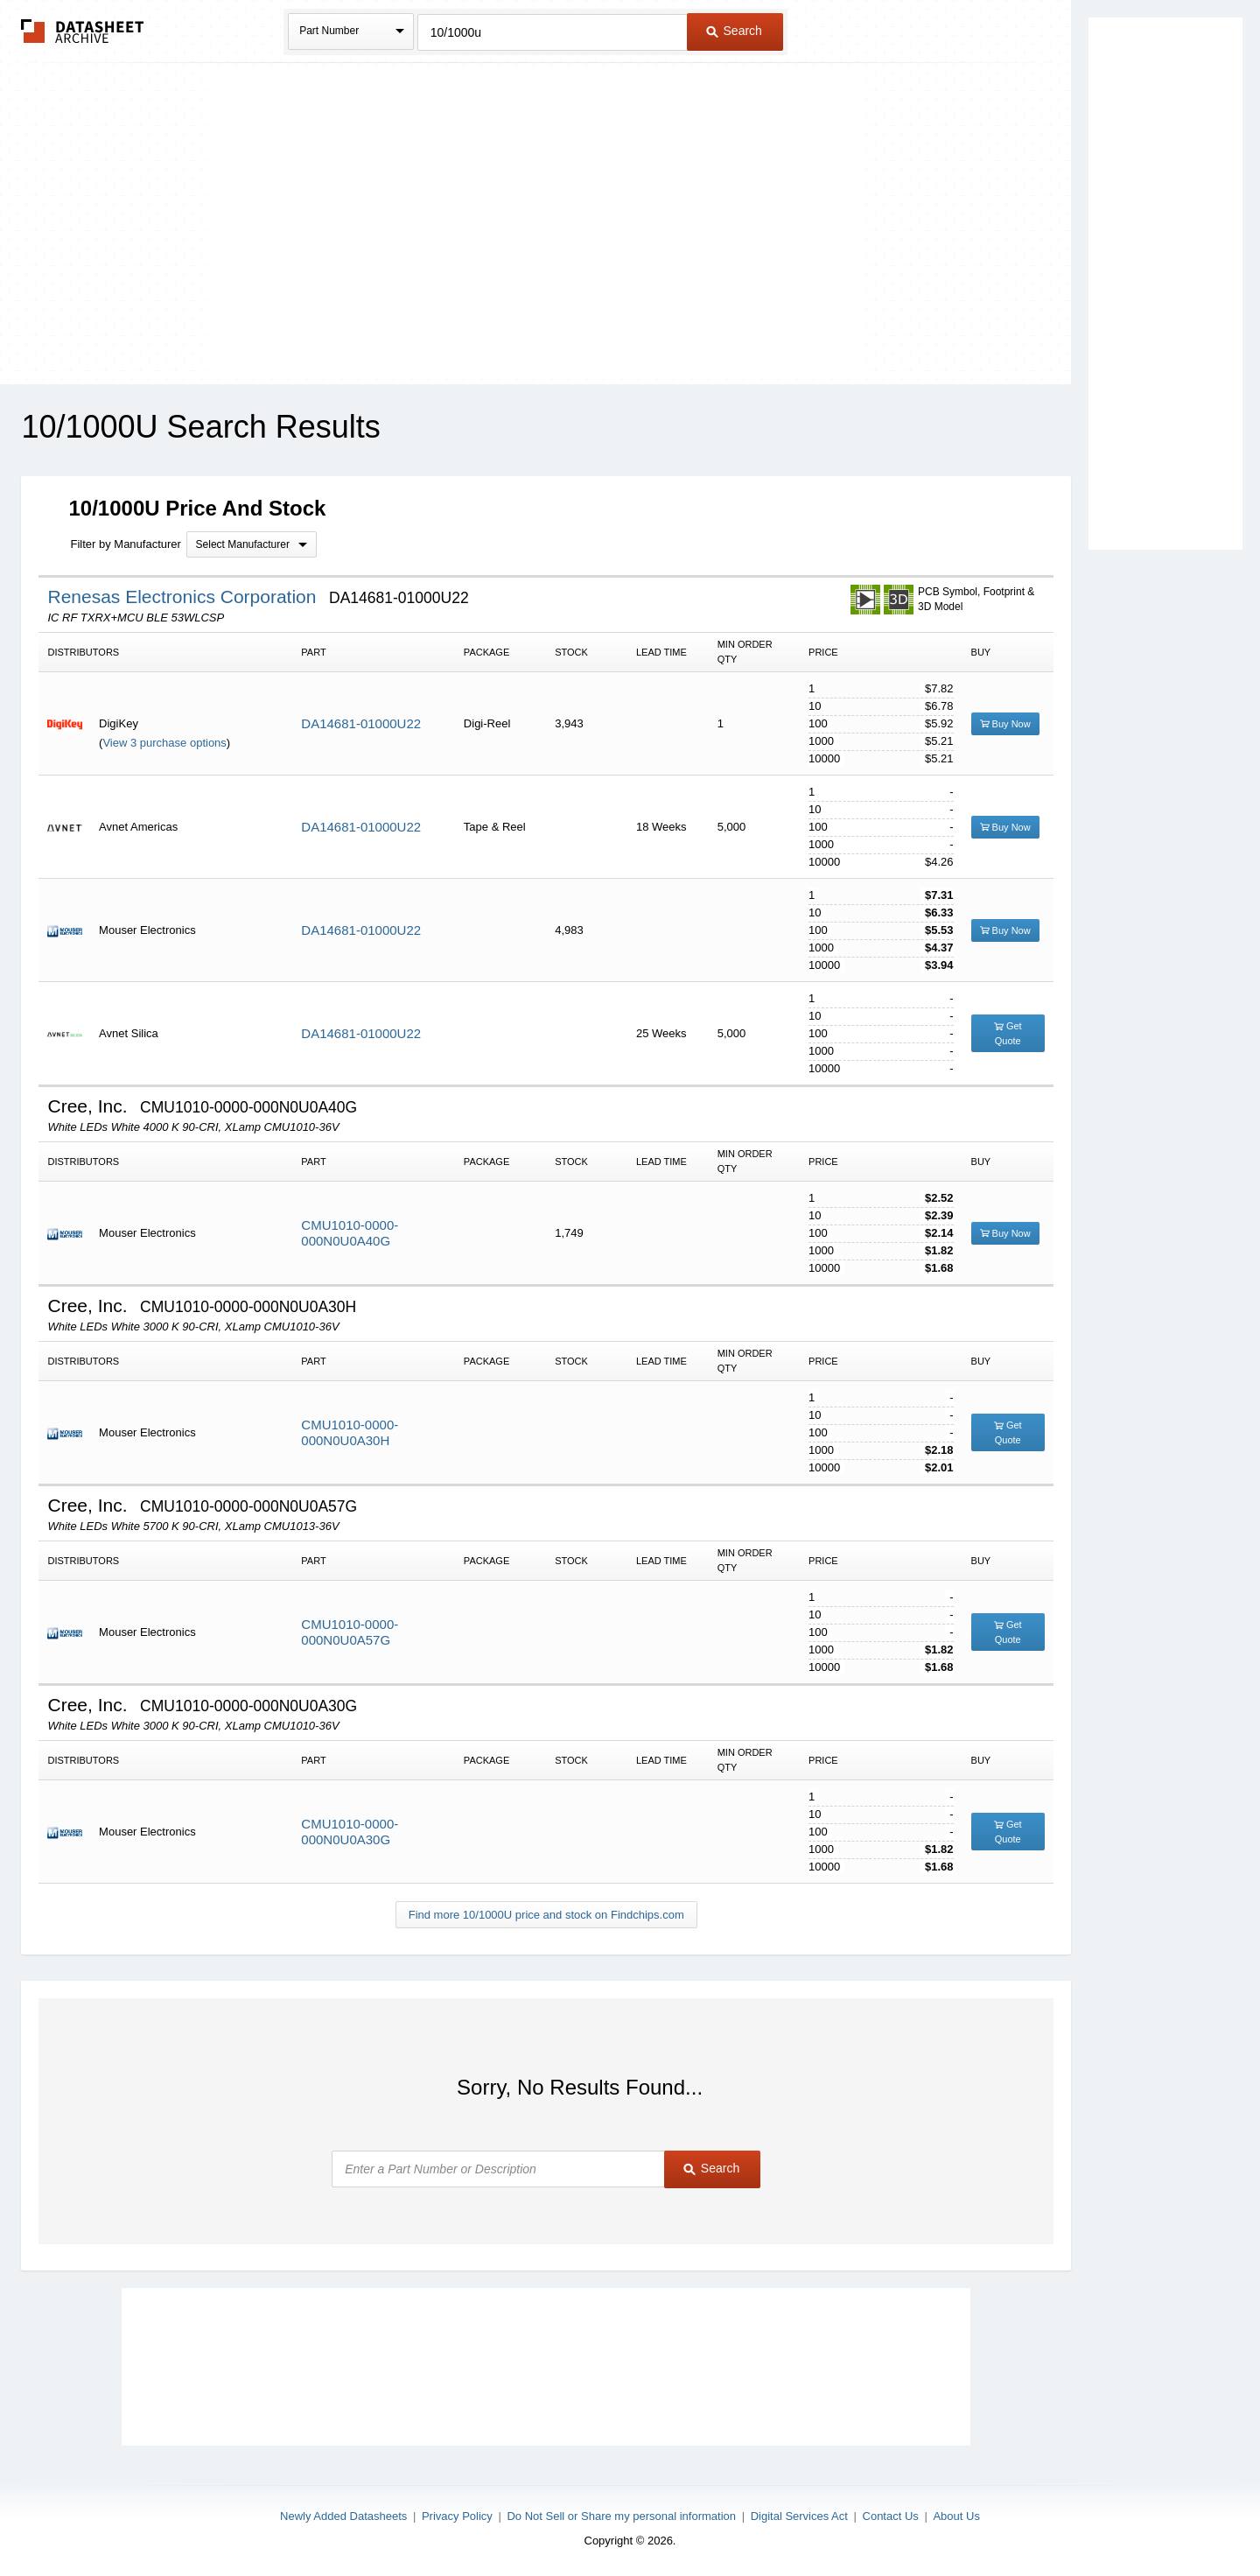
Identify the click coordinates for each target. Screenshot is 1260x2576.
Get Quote (1008, 1033)
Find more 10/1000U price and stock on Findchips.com (546, 1914)
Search (734, 31)
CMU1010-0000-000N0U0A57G (349, 1632)
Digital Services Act (799, 2516)
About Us (956, 2516)
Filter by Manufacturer (125, 544)
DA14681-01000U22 (361, 723)
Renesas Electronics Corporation (184, 596)
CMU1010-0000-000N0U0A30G (349, 1831)
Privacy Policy (457, 2516)
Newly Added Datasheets (343, 2516)
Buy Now (1005, 724)
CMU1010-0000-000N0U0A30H (349, 1432)
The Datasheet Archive (82, 31)
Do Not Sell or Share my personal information (621, 2516)
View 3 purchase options (164, 742)
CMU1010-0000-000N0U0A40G (349, 1233)
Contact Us (891, 2516)
